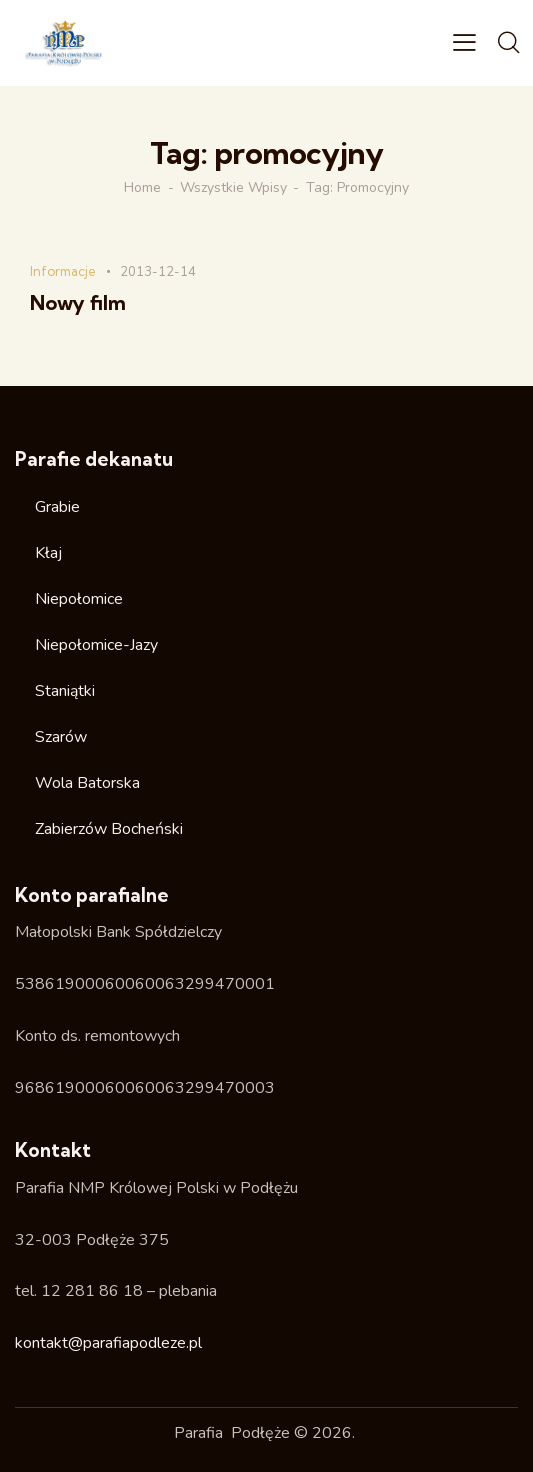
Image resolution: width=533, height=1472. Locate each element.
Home (142, 188)
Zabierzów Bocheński (109, 829)
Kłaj (48, 553)
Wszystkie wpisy (233, 188)
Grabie (57, 507)
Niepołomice (79, 599)
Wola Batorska (87, 783)
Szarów (61, 737)
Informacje (63, 271)
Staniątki (65, 691)
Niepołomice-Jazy (96, 645)
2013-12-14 (158, 272)
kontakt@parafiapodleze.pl (108, 1343)
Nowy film (78, 302)
